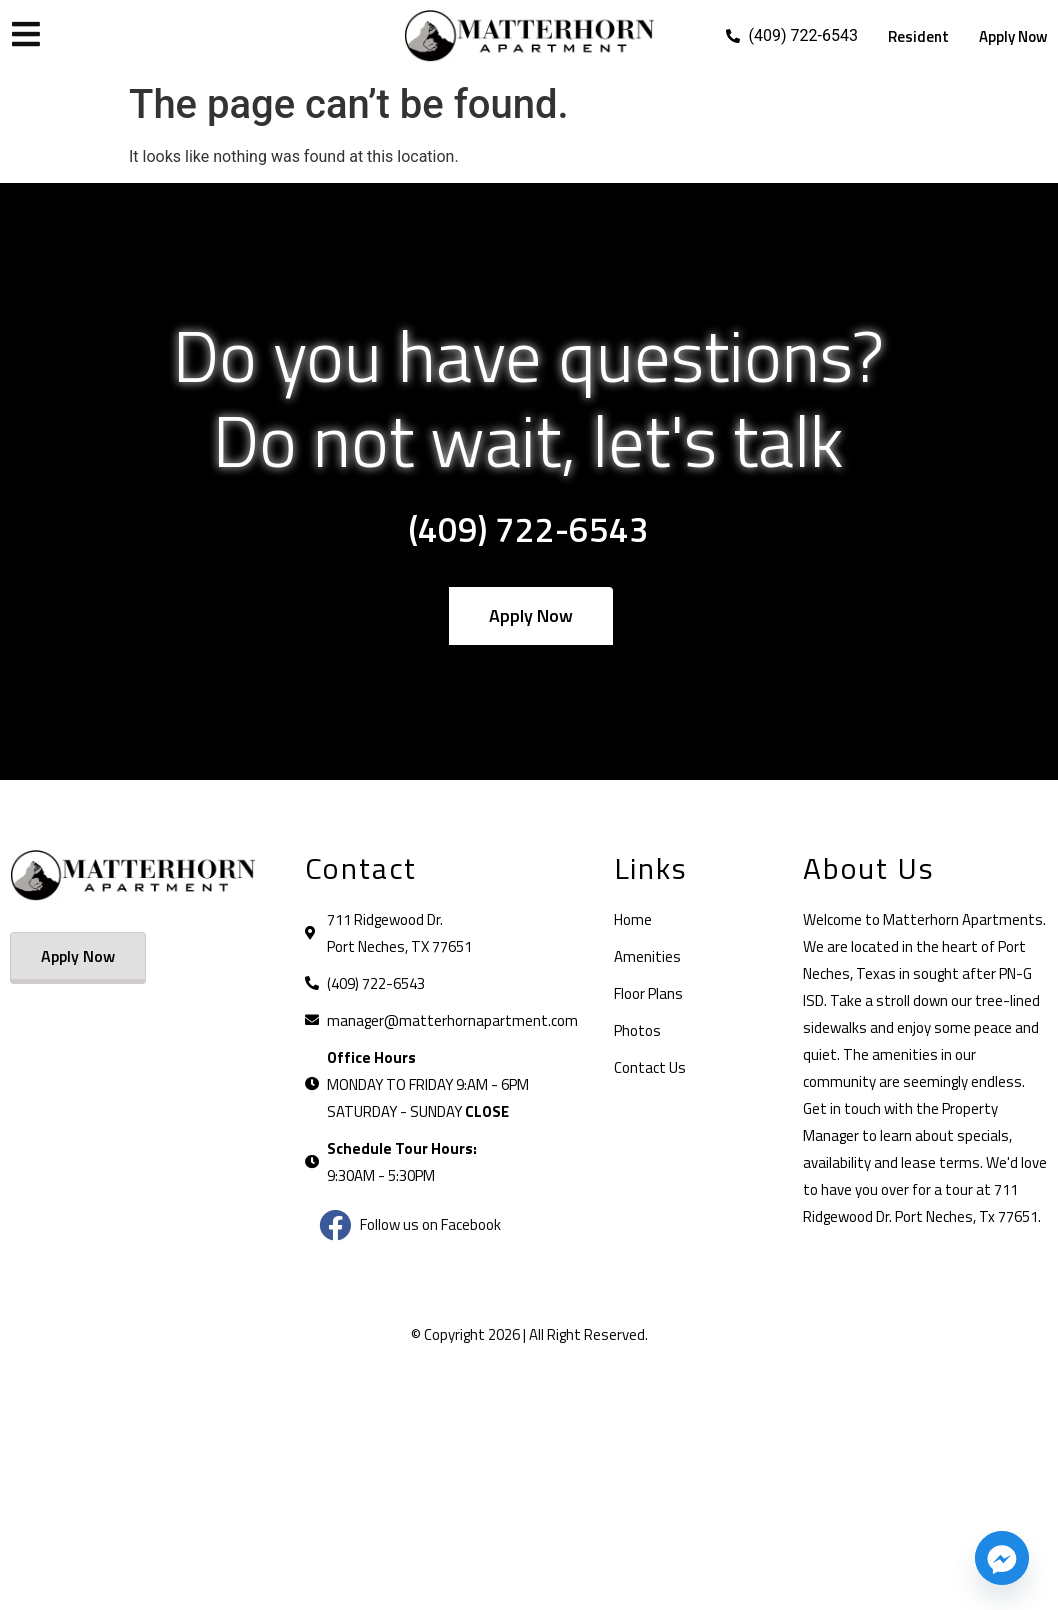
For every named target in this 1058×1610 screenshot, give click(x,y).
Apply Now (1013, 36)
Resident (918, 36)
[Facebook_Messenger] (1002, 1558)
